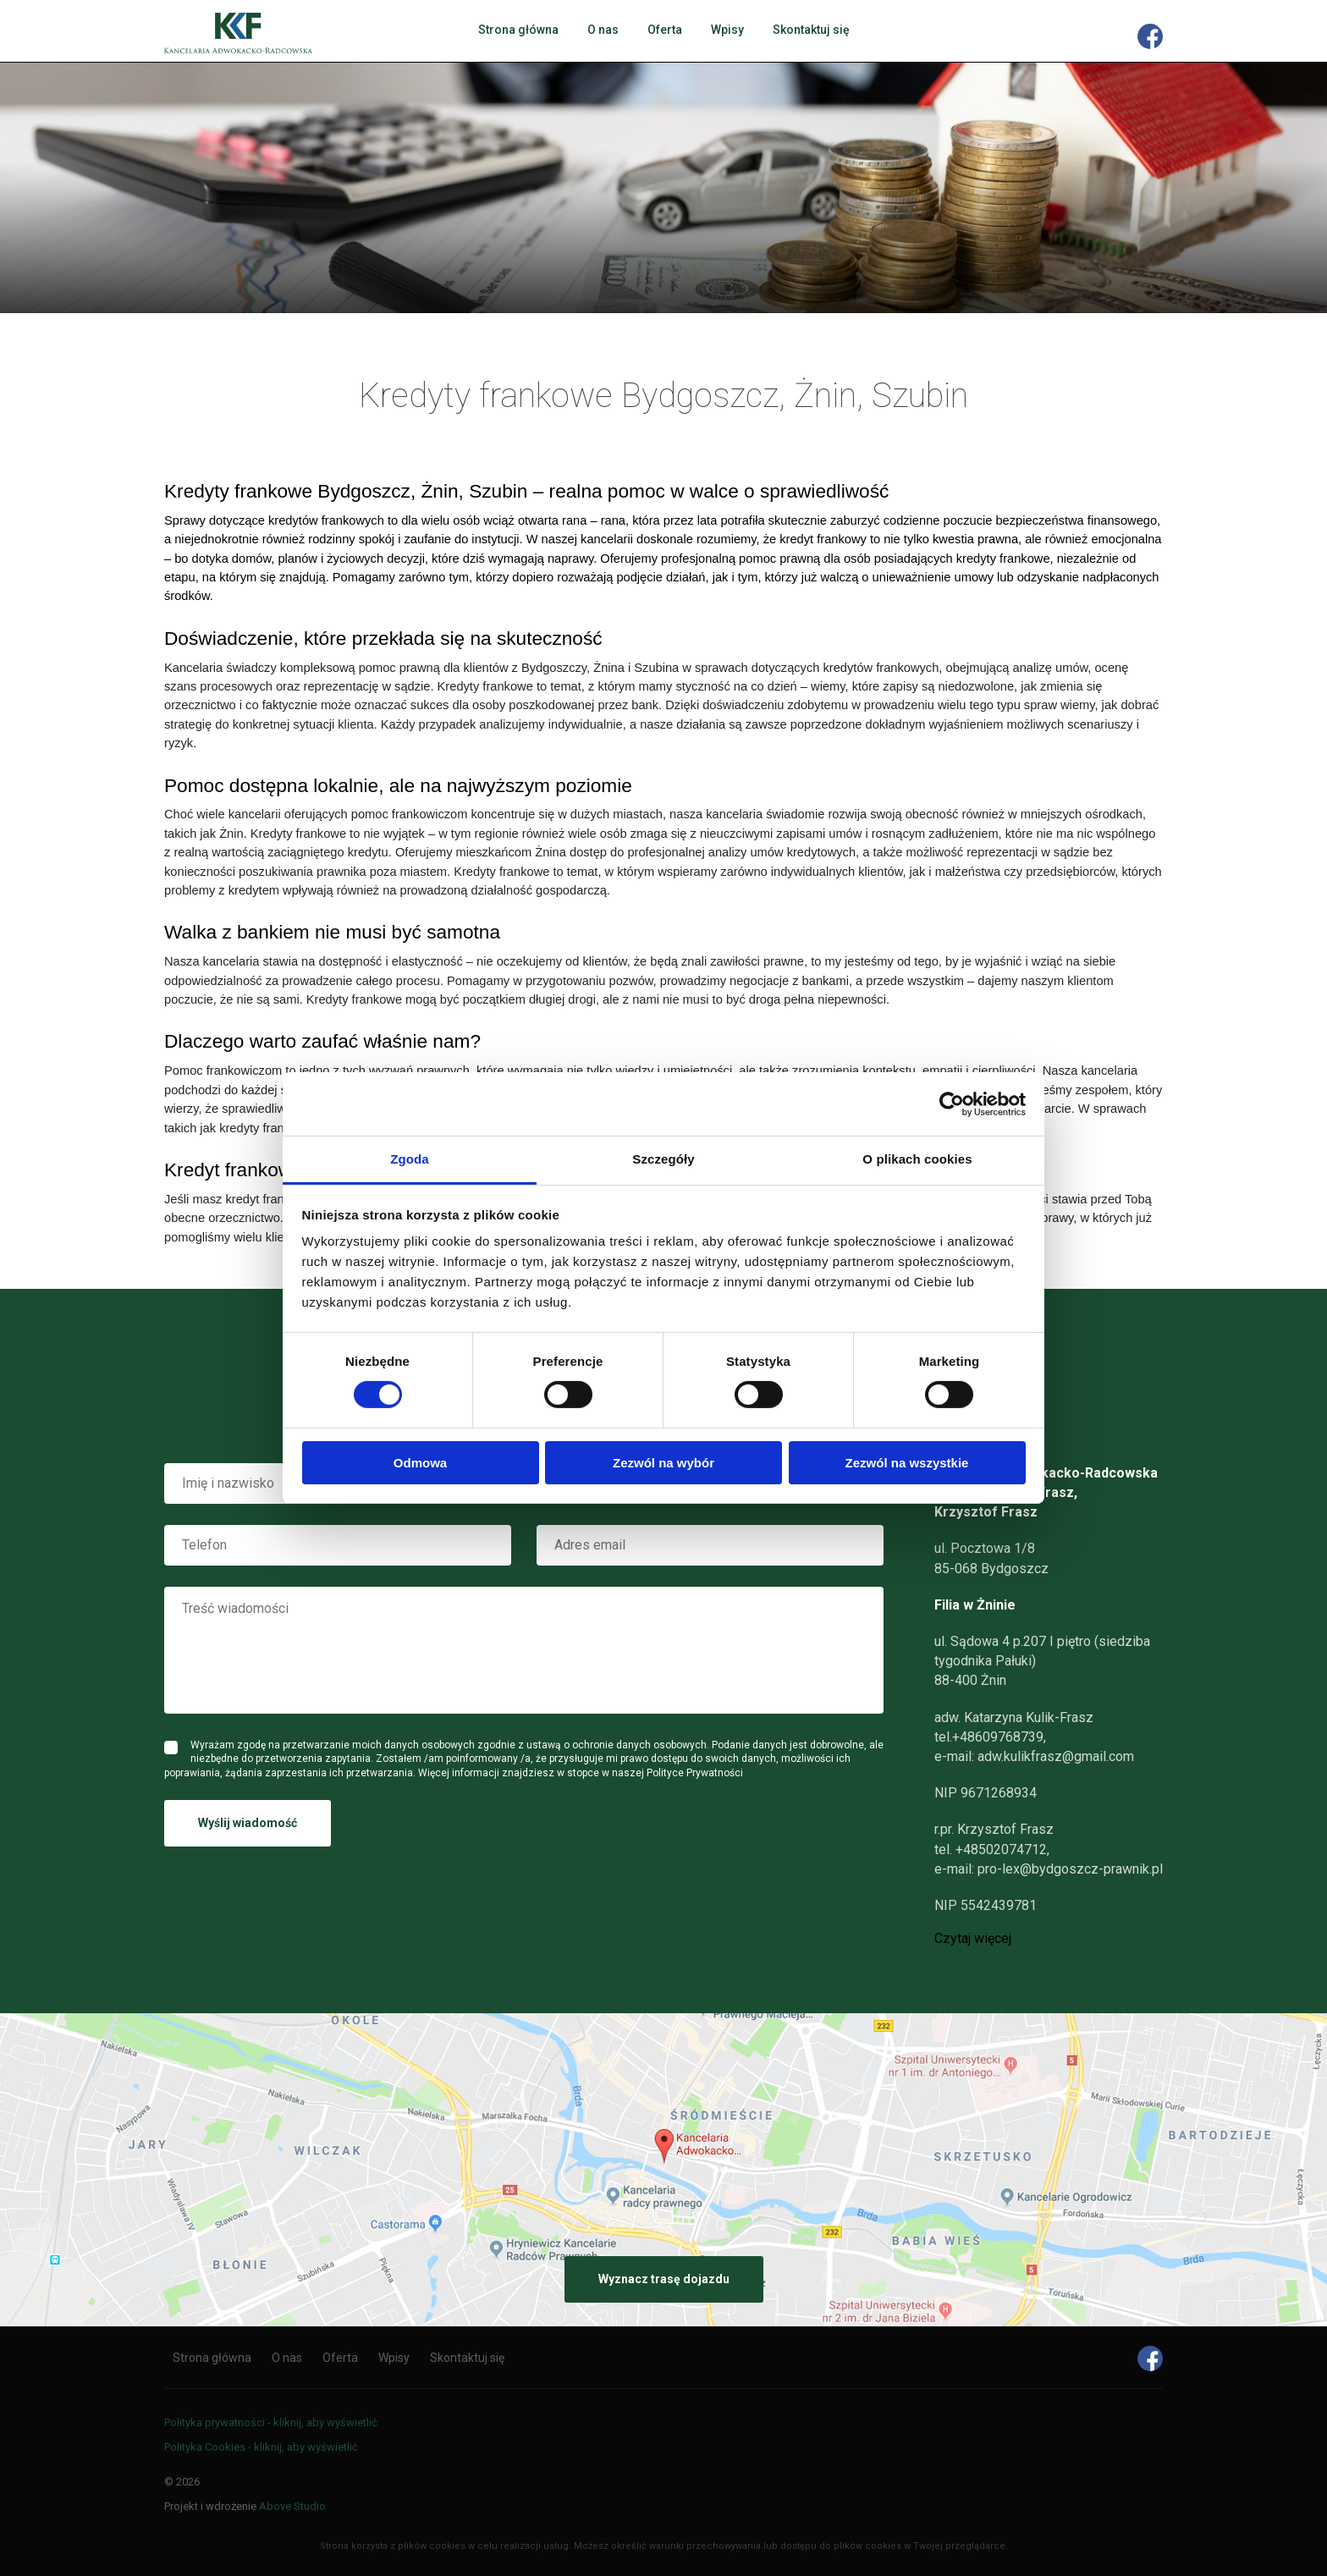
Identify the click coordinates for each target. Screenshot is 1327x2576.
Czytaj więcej (972, 1939)
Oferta (664, 29)
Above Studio (292, 2506)
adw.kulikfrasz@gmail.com (1055, 1756)
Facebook (1150, 36)
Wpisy (727, 29)
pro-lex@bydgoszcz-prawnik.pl (1070, 1869)
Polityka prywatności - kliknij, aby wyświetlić (270, 2422)
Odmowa (420, 1463)
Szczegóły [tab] (663, 1159)
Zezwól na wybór (663, 1463)
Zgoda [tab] (409, 1159)
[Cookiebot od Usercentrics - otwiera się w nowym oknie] (952, 1103)
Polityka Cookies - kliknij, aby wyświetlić (261, 2447)
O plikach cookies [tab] (917, 1159)
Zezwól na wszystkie (907, 1463)
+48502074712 (1001, 1849)
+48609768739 (997, 1737)
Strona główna (518, 29)
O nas (603, 29)
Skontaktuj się (811, 29)
